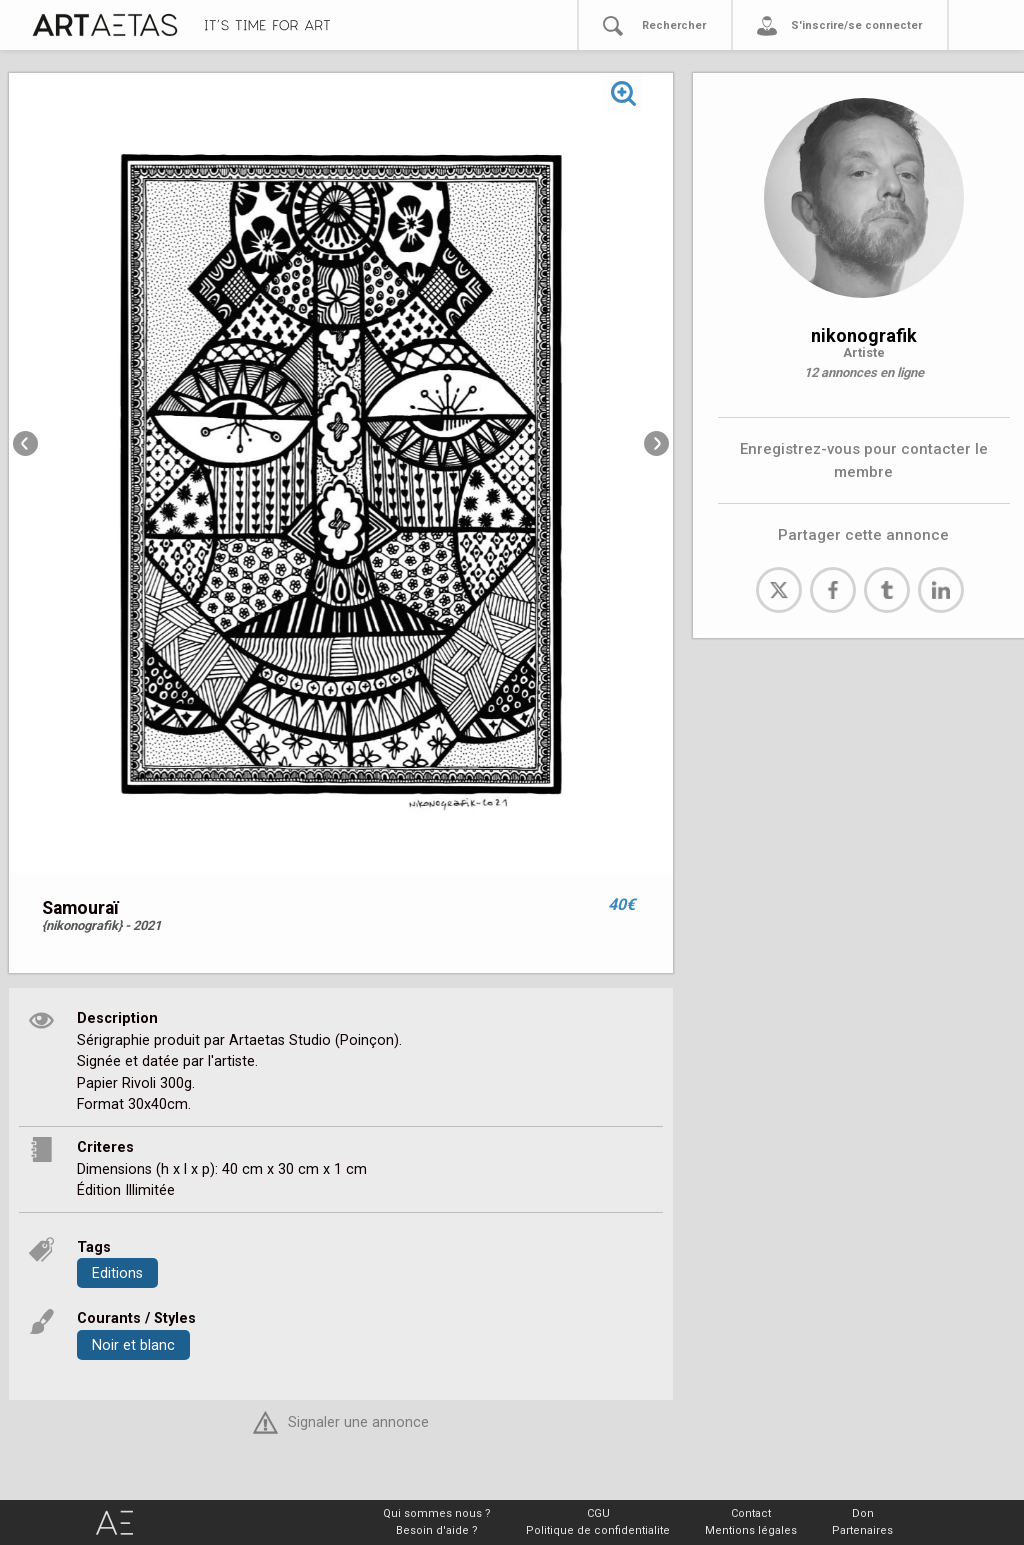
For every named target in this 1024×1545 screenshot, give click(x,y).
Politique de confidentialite (598, 1530)
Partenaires (862, 1530)
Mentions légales (751, 1530)
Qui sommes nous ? (437, 1513)
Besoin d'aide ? (437, 1530)
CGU (598, 1513)
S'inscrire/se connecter (856, 25)
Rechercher (674, 25)
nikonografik (864, 335)
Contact (751, 1513)
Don (863, 1513)
